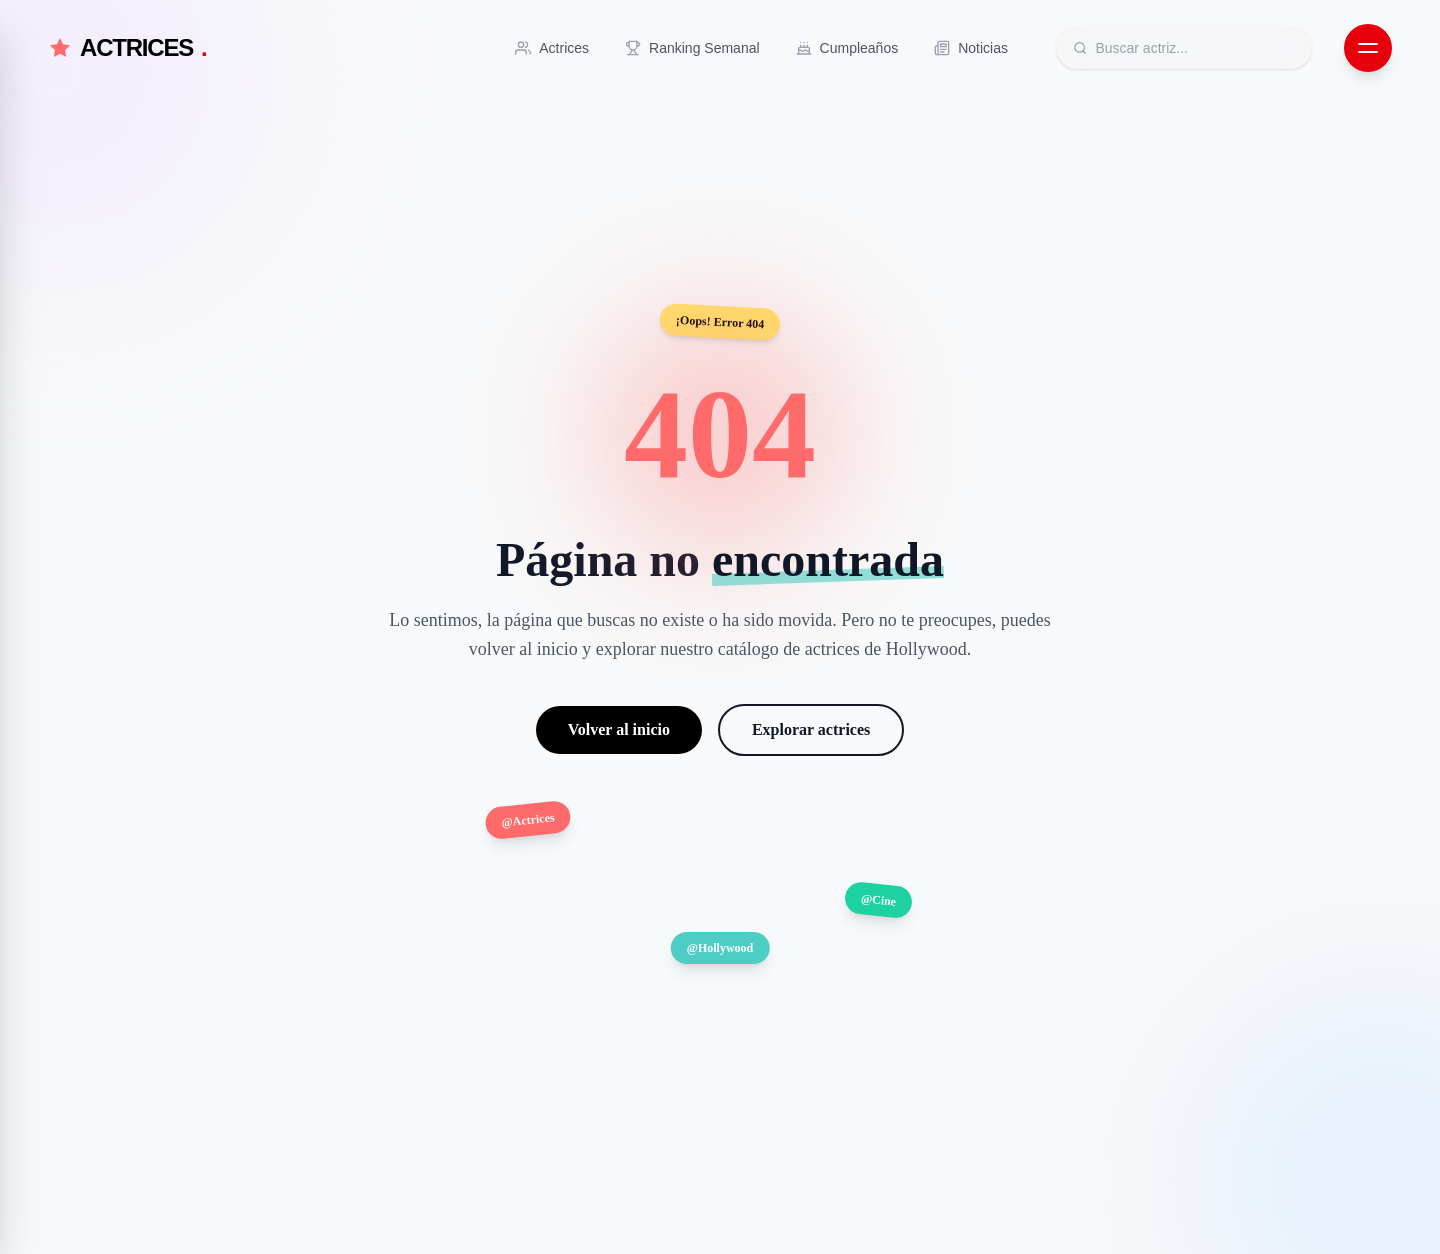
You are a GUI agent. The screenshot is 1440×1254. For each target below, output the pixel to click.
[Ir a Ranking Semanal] (692, 48)
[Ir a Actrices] (552, 48)
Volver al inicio (619, 729)
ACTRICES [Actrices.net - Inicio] (127, 48)
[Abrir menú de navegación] (1368, 48)
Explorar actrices (811, 729)
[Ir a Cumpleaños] (847, 48)
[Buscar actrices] (1195, 48)
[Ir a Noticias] (971, 48)
